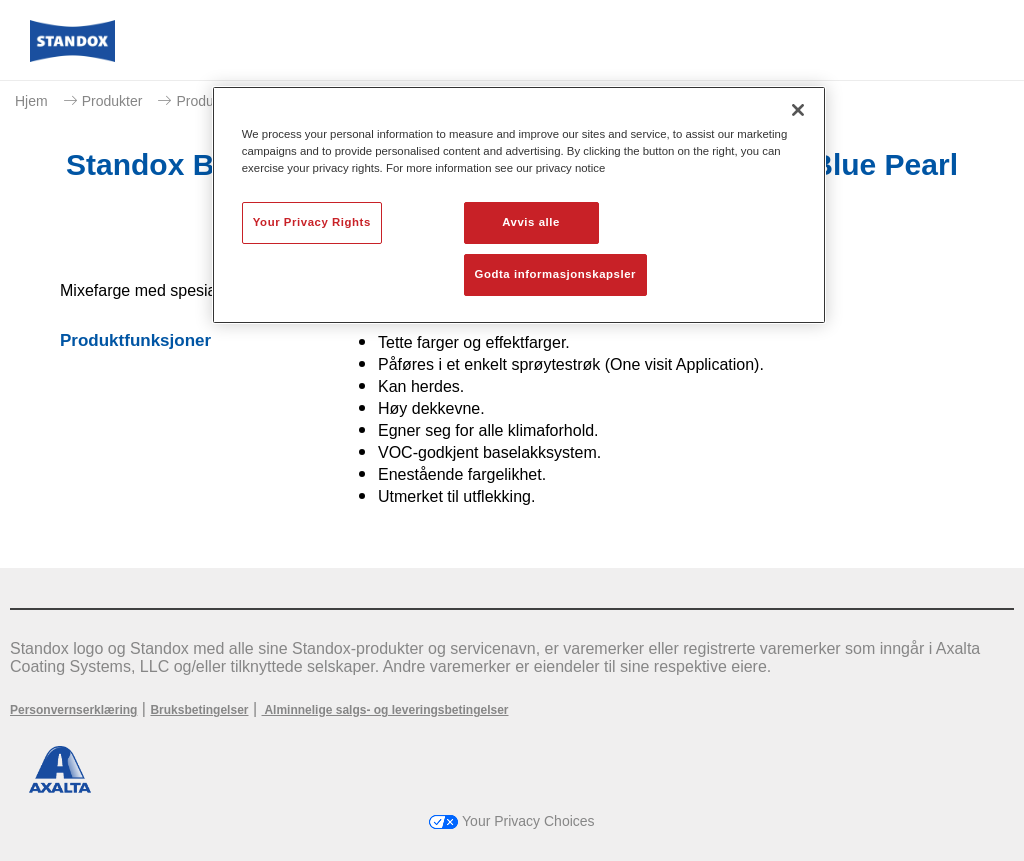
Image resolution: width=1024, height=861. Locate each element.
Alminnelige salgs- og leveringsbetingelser (385, 710)
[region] (519, 205)
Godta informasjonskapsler (556, 274)
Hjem (31, 101)
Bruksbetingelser (199, 710)
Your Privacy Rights (312, 222)
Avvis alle (531, 222)
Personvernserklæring (73, 710)
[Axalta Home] (72, 56)
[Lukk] (798, 110)
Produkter (112, 101)
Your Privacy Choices (511, 821)
